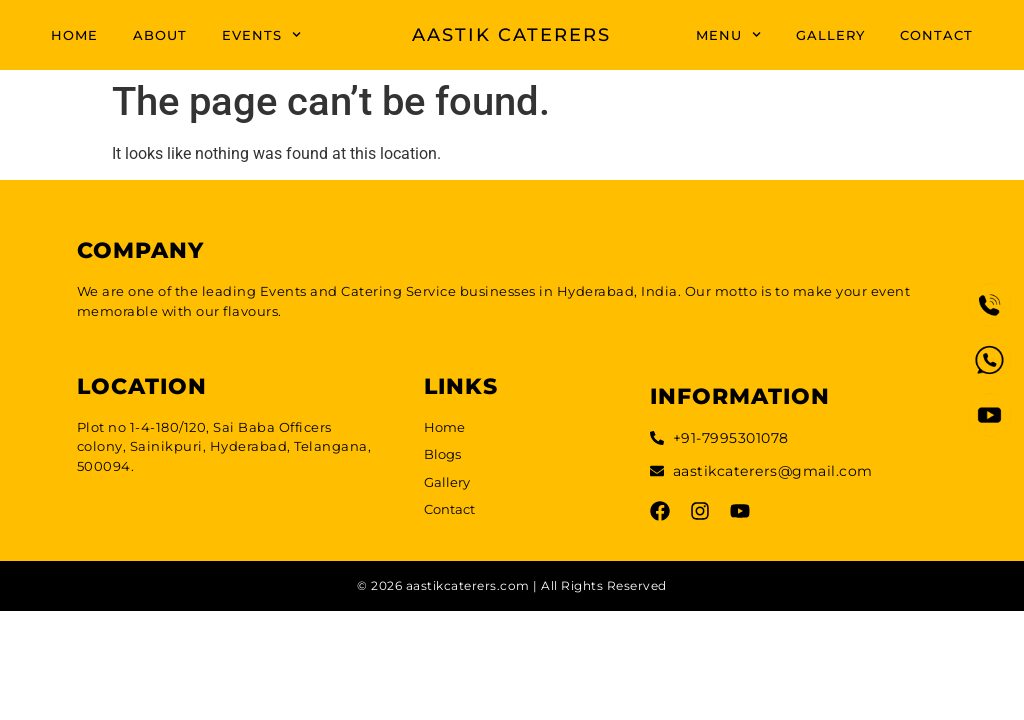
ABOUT (160, 35)
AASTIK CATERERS (511, 35)
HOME (74, 35)
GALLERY (830, 35)
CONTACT (936, 35)
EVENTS (261, 35)
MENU (728, 35)
